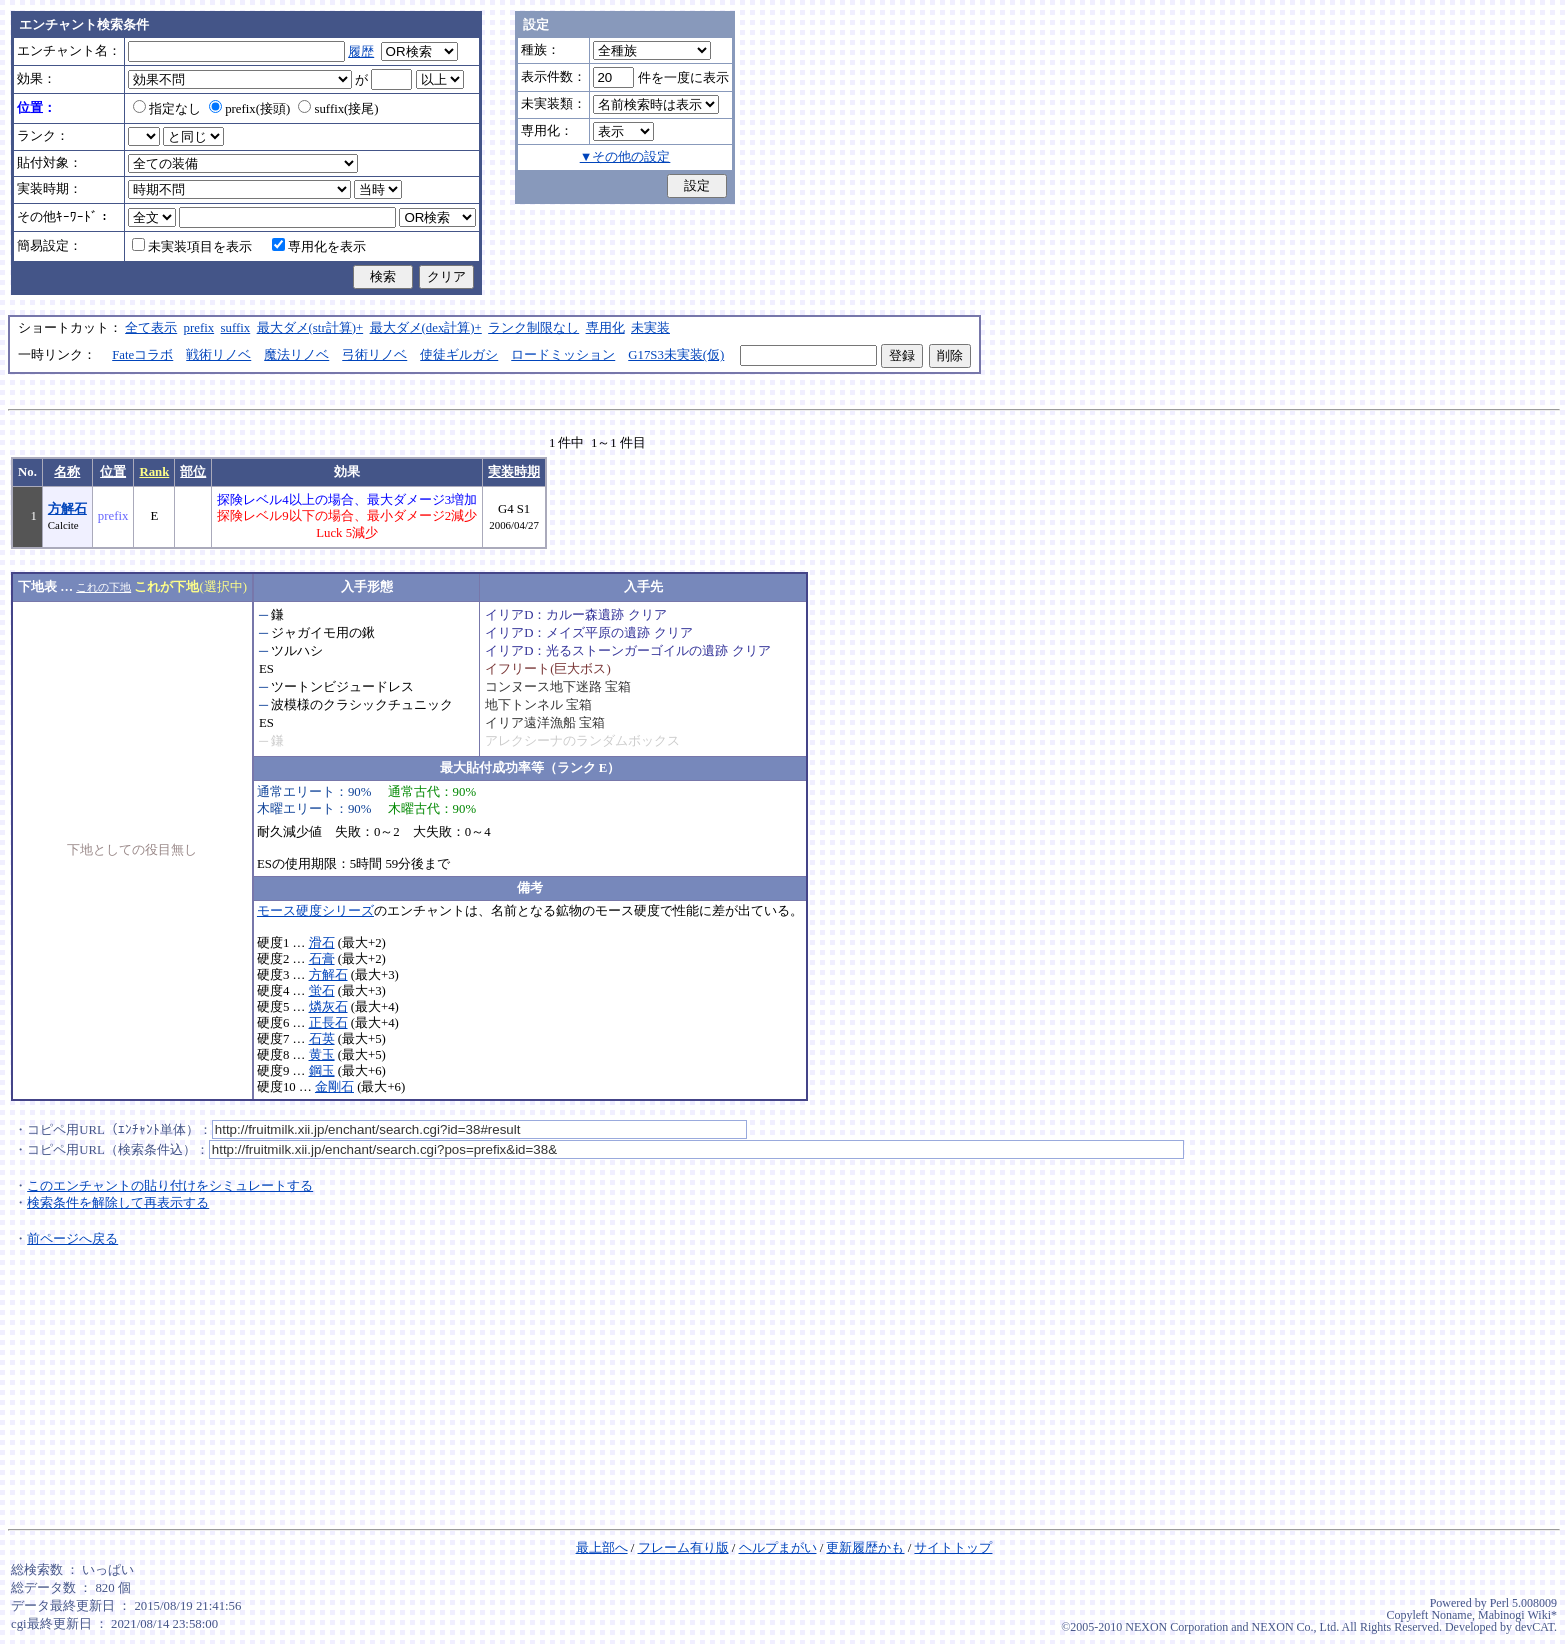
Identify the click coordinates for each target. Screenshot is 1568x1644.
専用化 (605, 328)
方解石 (67, 509)
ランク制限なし (533, 328)
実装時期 (514, 472)
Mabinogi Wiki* (1517, 1615)
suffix (236, 328)
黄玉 (322, 1055)
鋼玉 (322, 1071)
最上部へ (602, 1548)
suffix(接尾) (338, 109)
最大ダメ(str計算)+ (310, 328)
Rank (154, 472)
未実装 (650, 328)
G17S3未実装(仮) (676, 355)
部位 (193, 472)
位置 (113, 472)
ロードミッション (563, 355)
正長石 (328, 1023)
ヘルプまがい (778, 1548)
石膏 (322, 959)
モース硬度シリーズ (315, 911)
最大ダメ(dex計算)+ (426, 328)
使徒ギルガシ (459, 355)
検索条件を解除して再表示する (118, 1203)
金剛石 (334, 1087)
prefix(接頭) (249, 109)
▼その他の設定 (625, 157)
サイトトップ (953, 1548)
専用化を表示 (319, 247)
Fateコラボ (142, 355)
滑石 (322, 943)
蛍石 (322, 991)
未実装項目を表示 (192, 247)
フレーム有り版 (683, 1548)
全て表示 (151, 328)
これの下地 (103, 587)
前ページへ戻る (72, 1239)
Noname (1451, 1615)
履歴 (361, 52)
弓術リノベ (374, 355)
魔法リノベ (296, 355)
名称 (67, 472)
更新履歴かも (865, 1548)
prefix (199, 328)
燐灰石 (328, 1007)
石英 (322, 1039)
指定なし (167, 109)
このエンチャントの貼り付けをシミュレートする (170, 1186)
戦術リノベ (218, 355)
